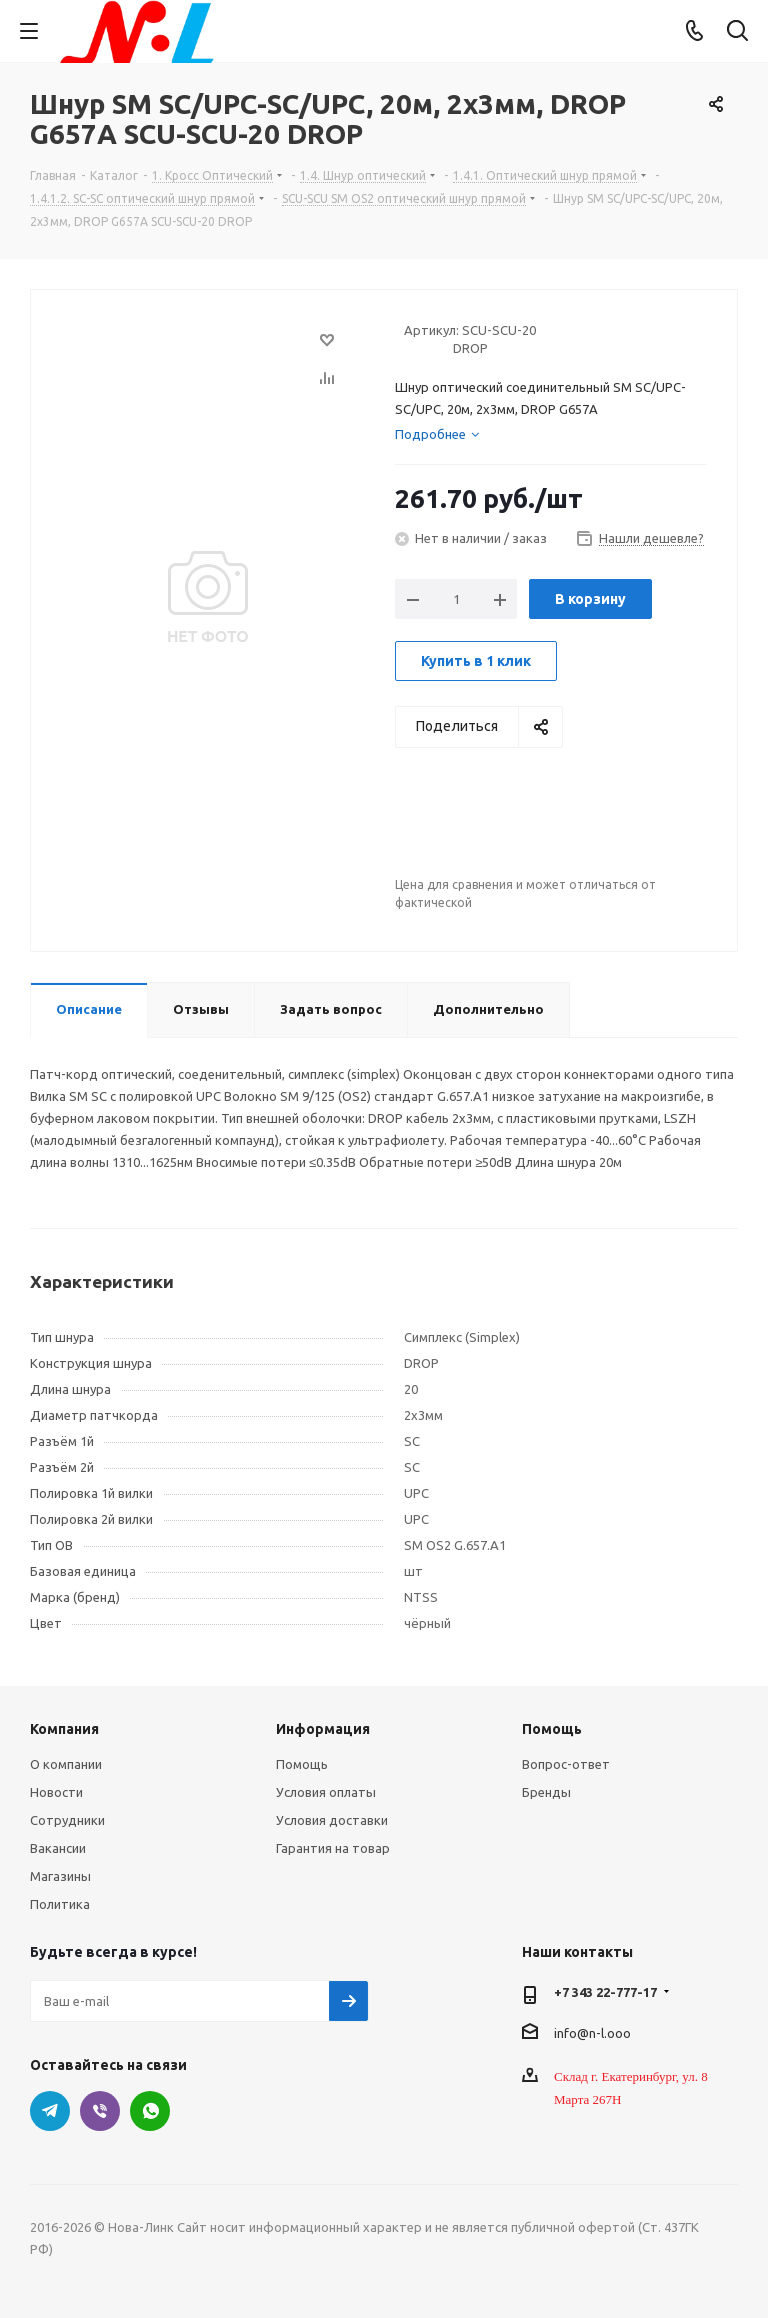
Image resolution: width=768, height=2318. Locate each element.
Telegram (50, 2111)
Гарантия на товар (333, 1848)
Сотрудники (67, 1820)
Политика (60, 1904)
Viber (100, 2111)
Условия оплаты (326, 1792)
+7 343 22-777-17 (605, 1992)
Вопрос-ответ (566, 1764)
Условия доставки (332, 1820)
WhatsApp (150, 2111)
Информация (323, 1729)
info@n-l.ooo (592, 2032)
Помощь (302, 1764)
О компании (66, 1764)
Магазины (60, 1876)
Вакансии (58, 1848)
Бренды (546, 1792)
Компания (64, 1729)
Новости (56, 1792)
